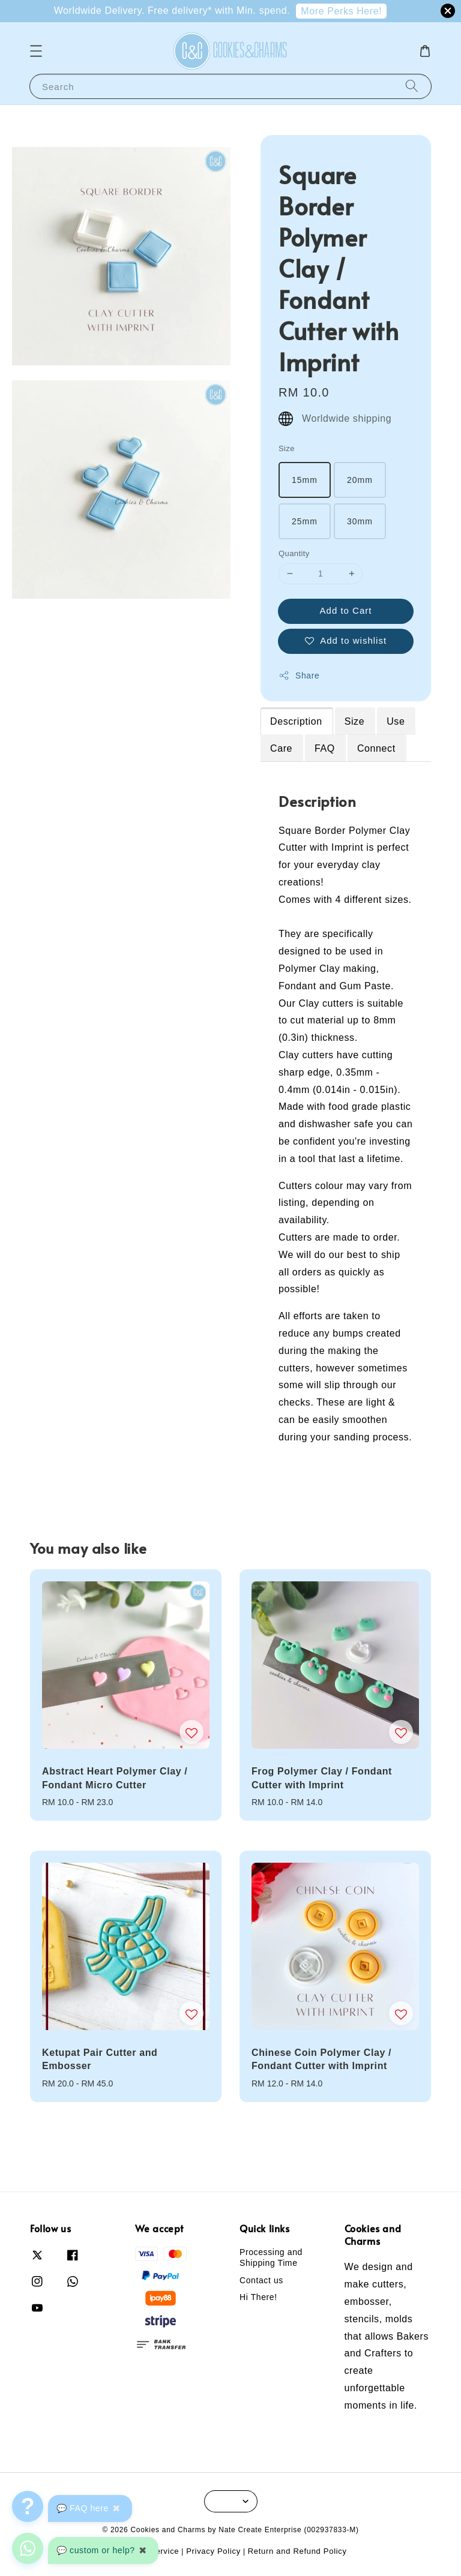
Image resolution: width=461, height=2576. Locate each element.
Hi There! (258, 2297)
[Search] (412, 86)
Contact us (261, 2280)
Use (396, 721)
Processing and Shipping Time (271, 2257)
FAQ (325, 748)
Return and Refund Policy (297, 2551)
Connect (376, 748)
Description (296, 721)
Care (281, 748)
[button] (36, 51)
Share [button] (299, 675)
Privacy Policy (213, 2551)
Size (287, 448)
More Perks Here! (341, 11)
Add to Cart (346, 610)
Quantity (294, 553)
